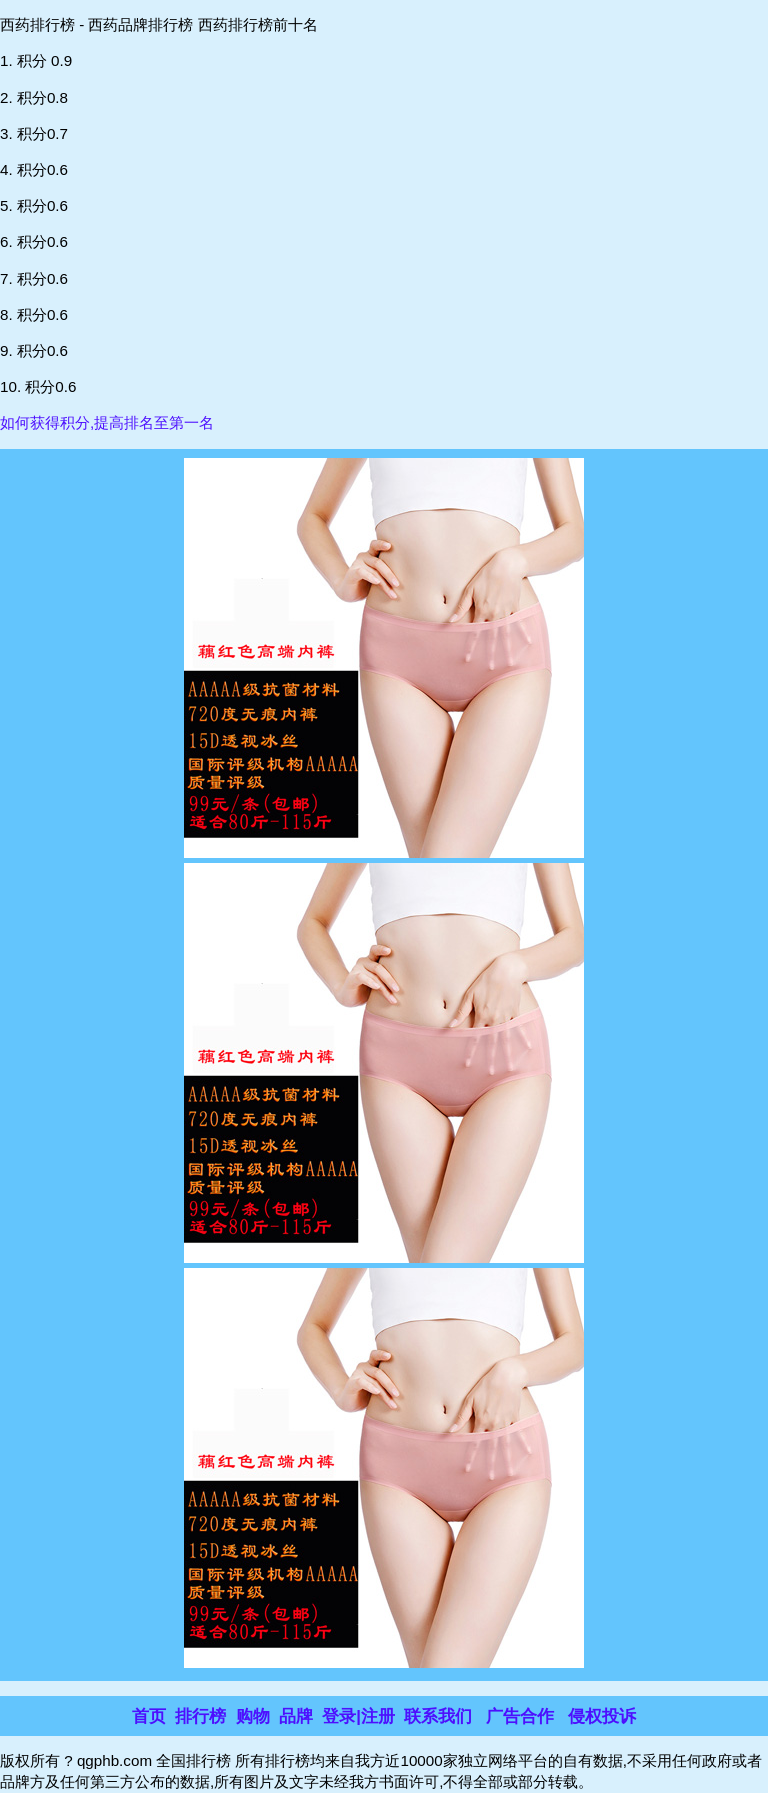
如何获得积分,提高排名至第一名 (107, 422)
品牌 (296, 1716)
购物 (253, 1716)
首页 (149, 1716)
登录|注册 (358, 1716)
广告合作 (520, 1716)
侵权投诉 (602, 1716)
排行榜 (200, 1716)
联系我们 (438, 1716)
